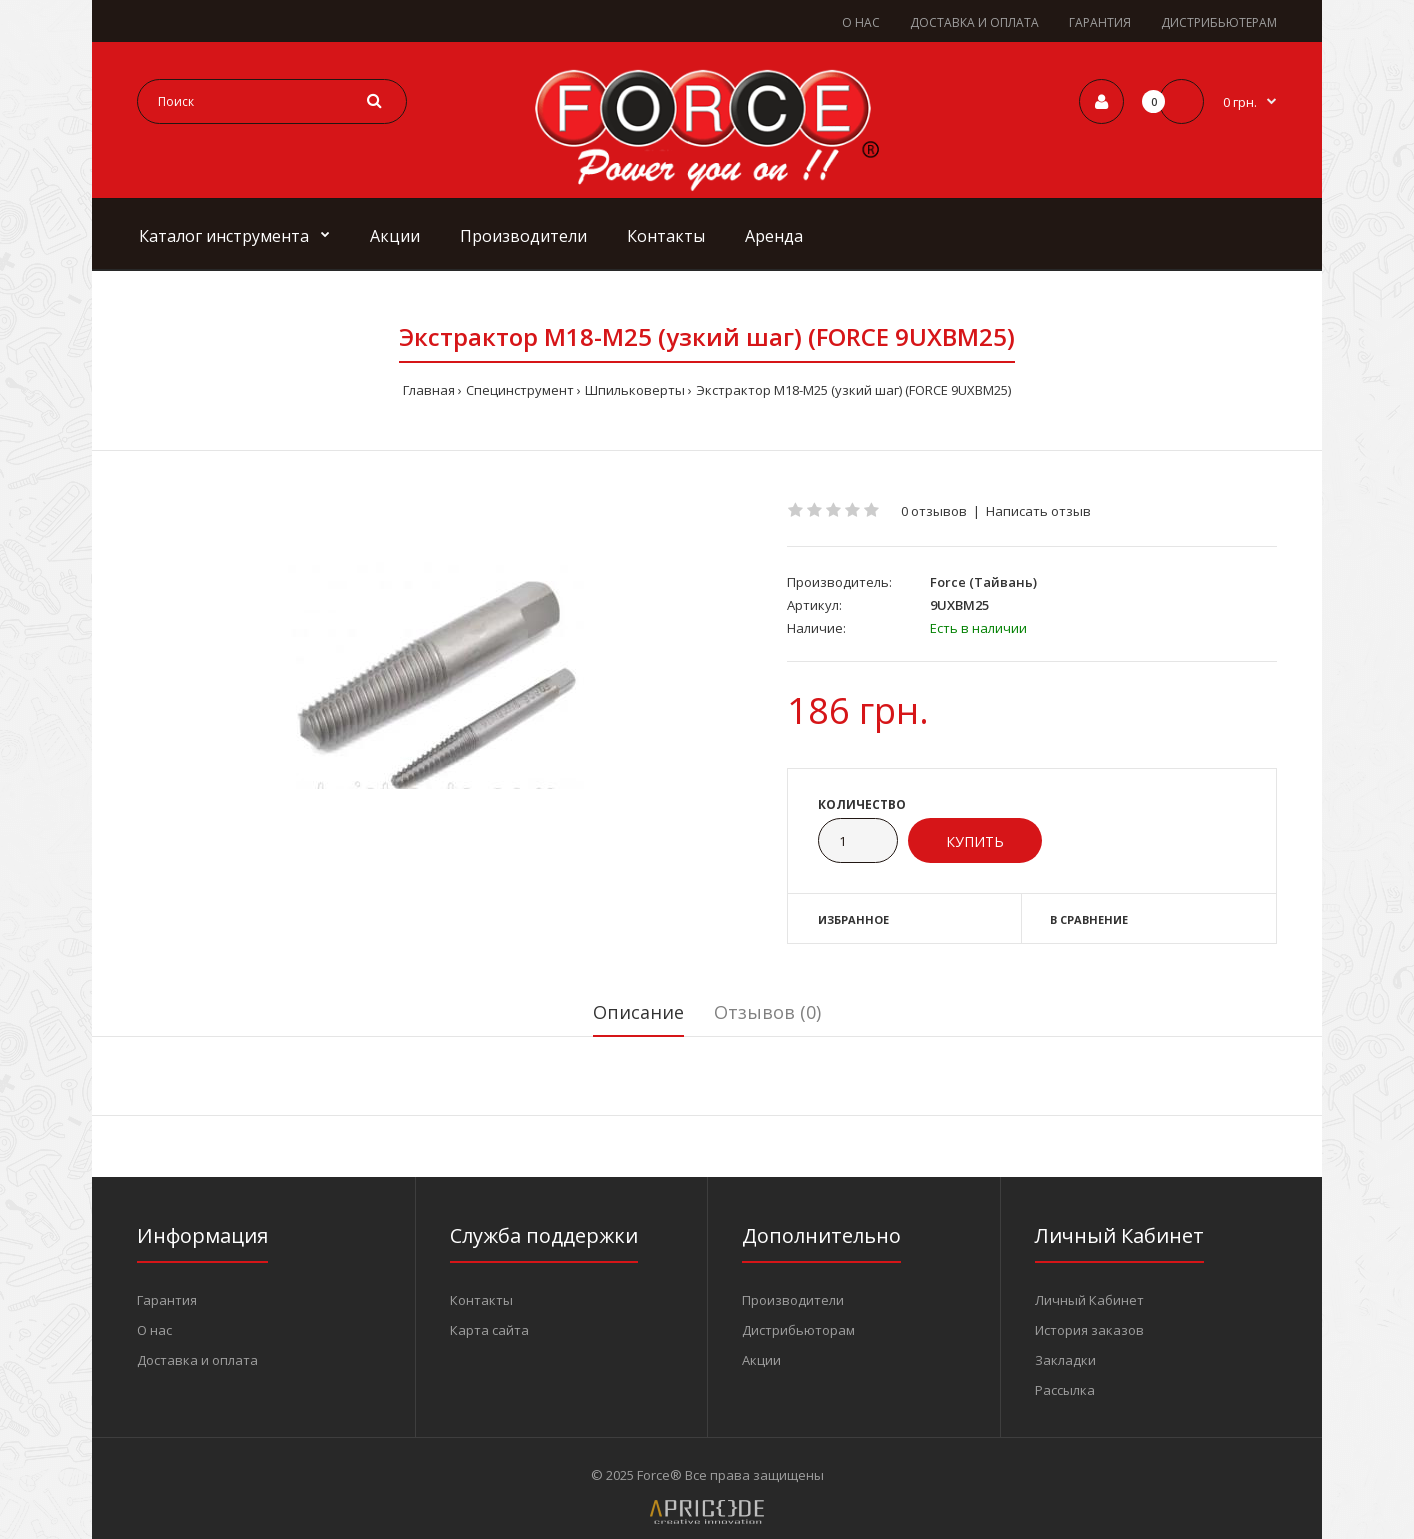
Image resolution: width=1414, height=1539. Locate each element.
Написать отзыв (1038, 511)
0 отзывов (934, 511)
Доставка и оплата (197, 1360)
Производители (793, 1300)
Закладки (1065, 1360)
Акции (761, 1360)
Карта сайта (489, 1330)
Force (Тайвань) (983, 582)
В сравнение (1089, 919)
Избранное (853, 919)
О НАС (861, 22)
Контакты (481, 1300)
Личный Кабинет (1089, 1300)
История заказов (1089, 1330)
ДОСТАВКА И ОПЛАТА (974, 22)
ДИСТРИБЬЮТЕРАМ (1219, 22)
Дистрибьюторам (798, 1330)
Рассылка (1065, 1390)
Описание (638, 1012)
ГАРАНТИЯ (1100, 22)
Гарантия (167, 1300)
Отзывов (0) (767, 1012)
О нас (154, 1330)
